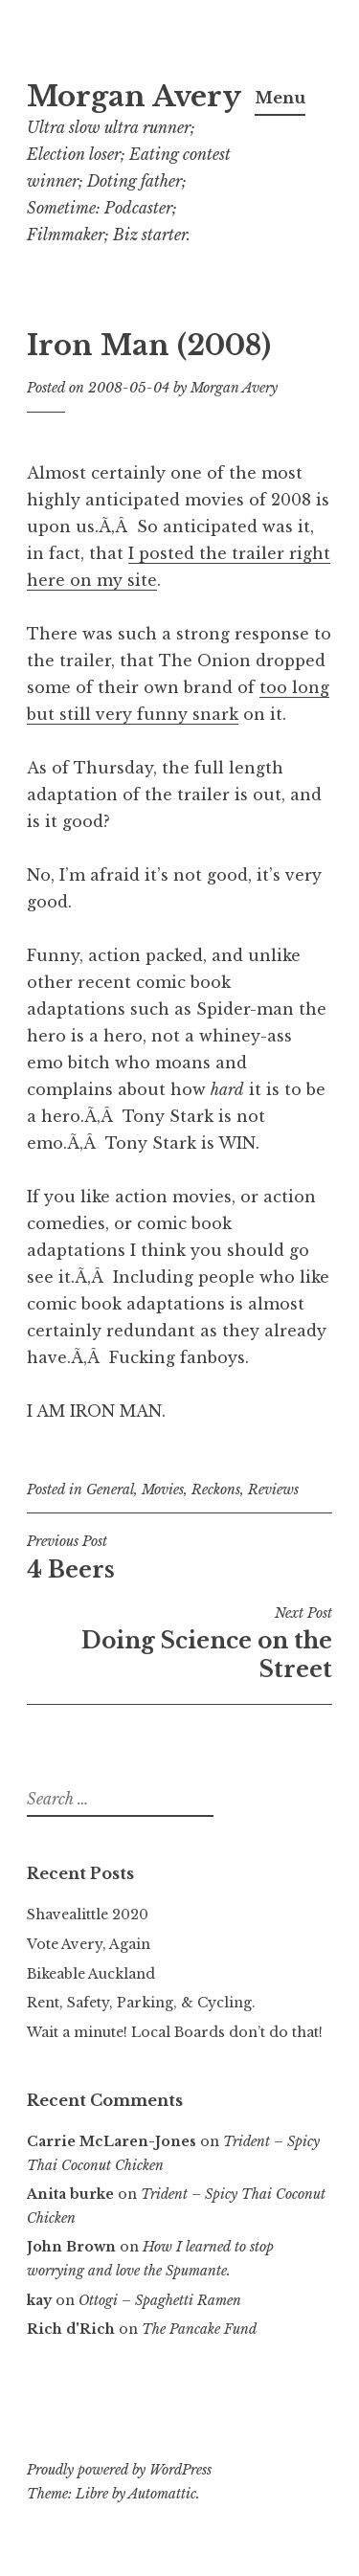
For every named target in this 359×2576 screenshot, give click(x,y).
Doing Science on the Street (179, 1643)
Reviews (273, 1489)
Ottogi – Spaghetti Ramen (160, 2300)
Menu (280, 97)
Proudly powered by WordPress (119, 2469)
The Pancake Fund (199, 2329)
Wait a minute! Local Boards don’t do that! (175, 2032)
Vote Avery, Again (88, 1944)
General (110, 1489)
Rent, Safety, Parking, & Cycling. (141, 2002)
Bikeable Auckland (91, 1973)
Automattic (162, 2493)
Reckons (215, 1489)
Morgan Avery (134, 96)
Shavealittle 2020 (87, 1914)
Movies (163, 1489)
